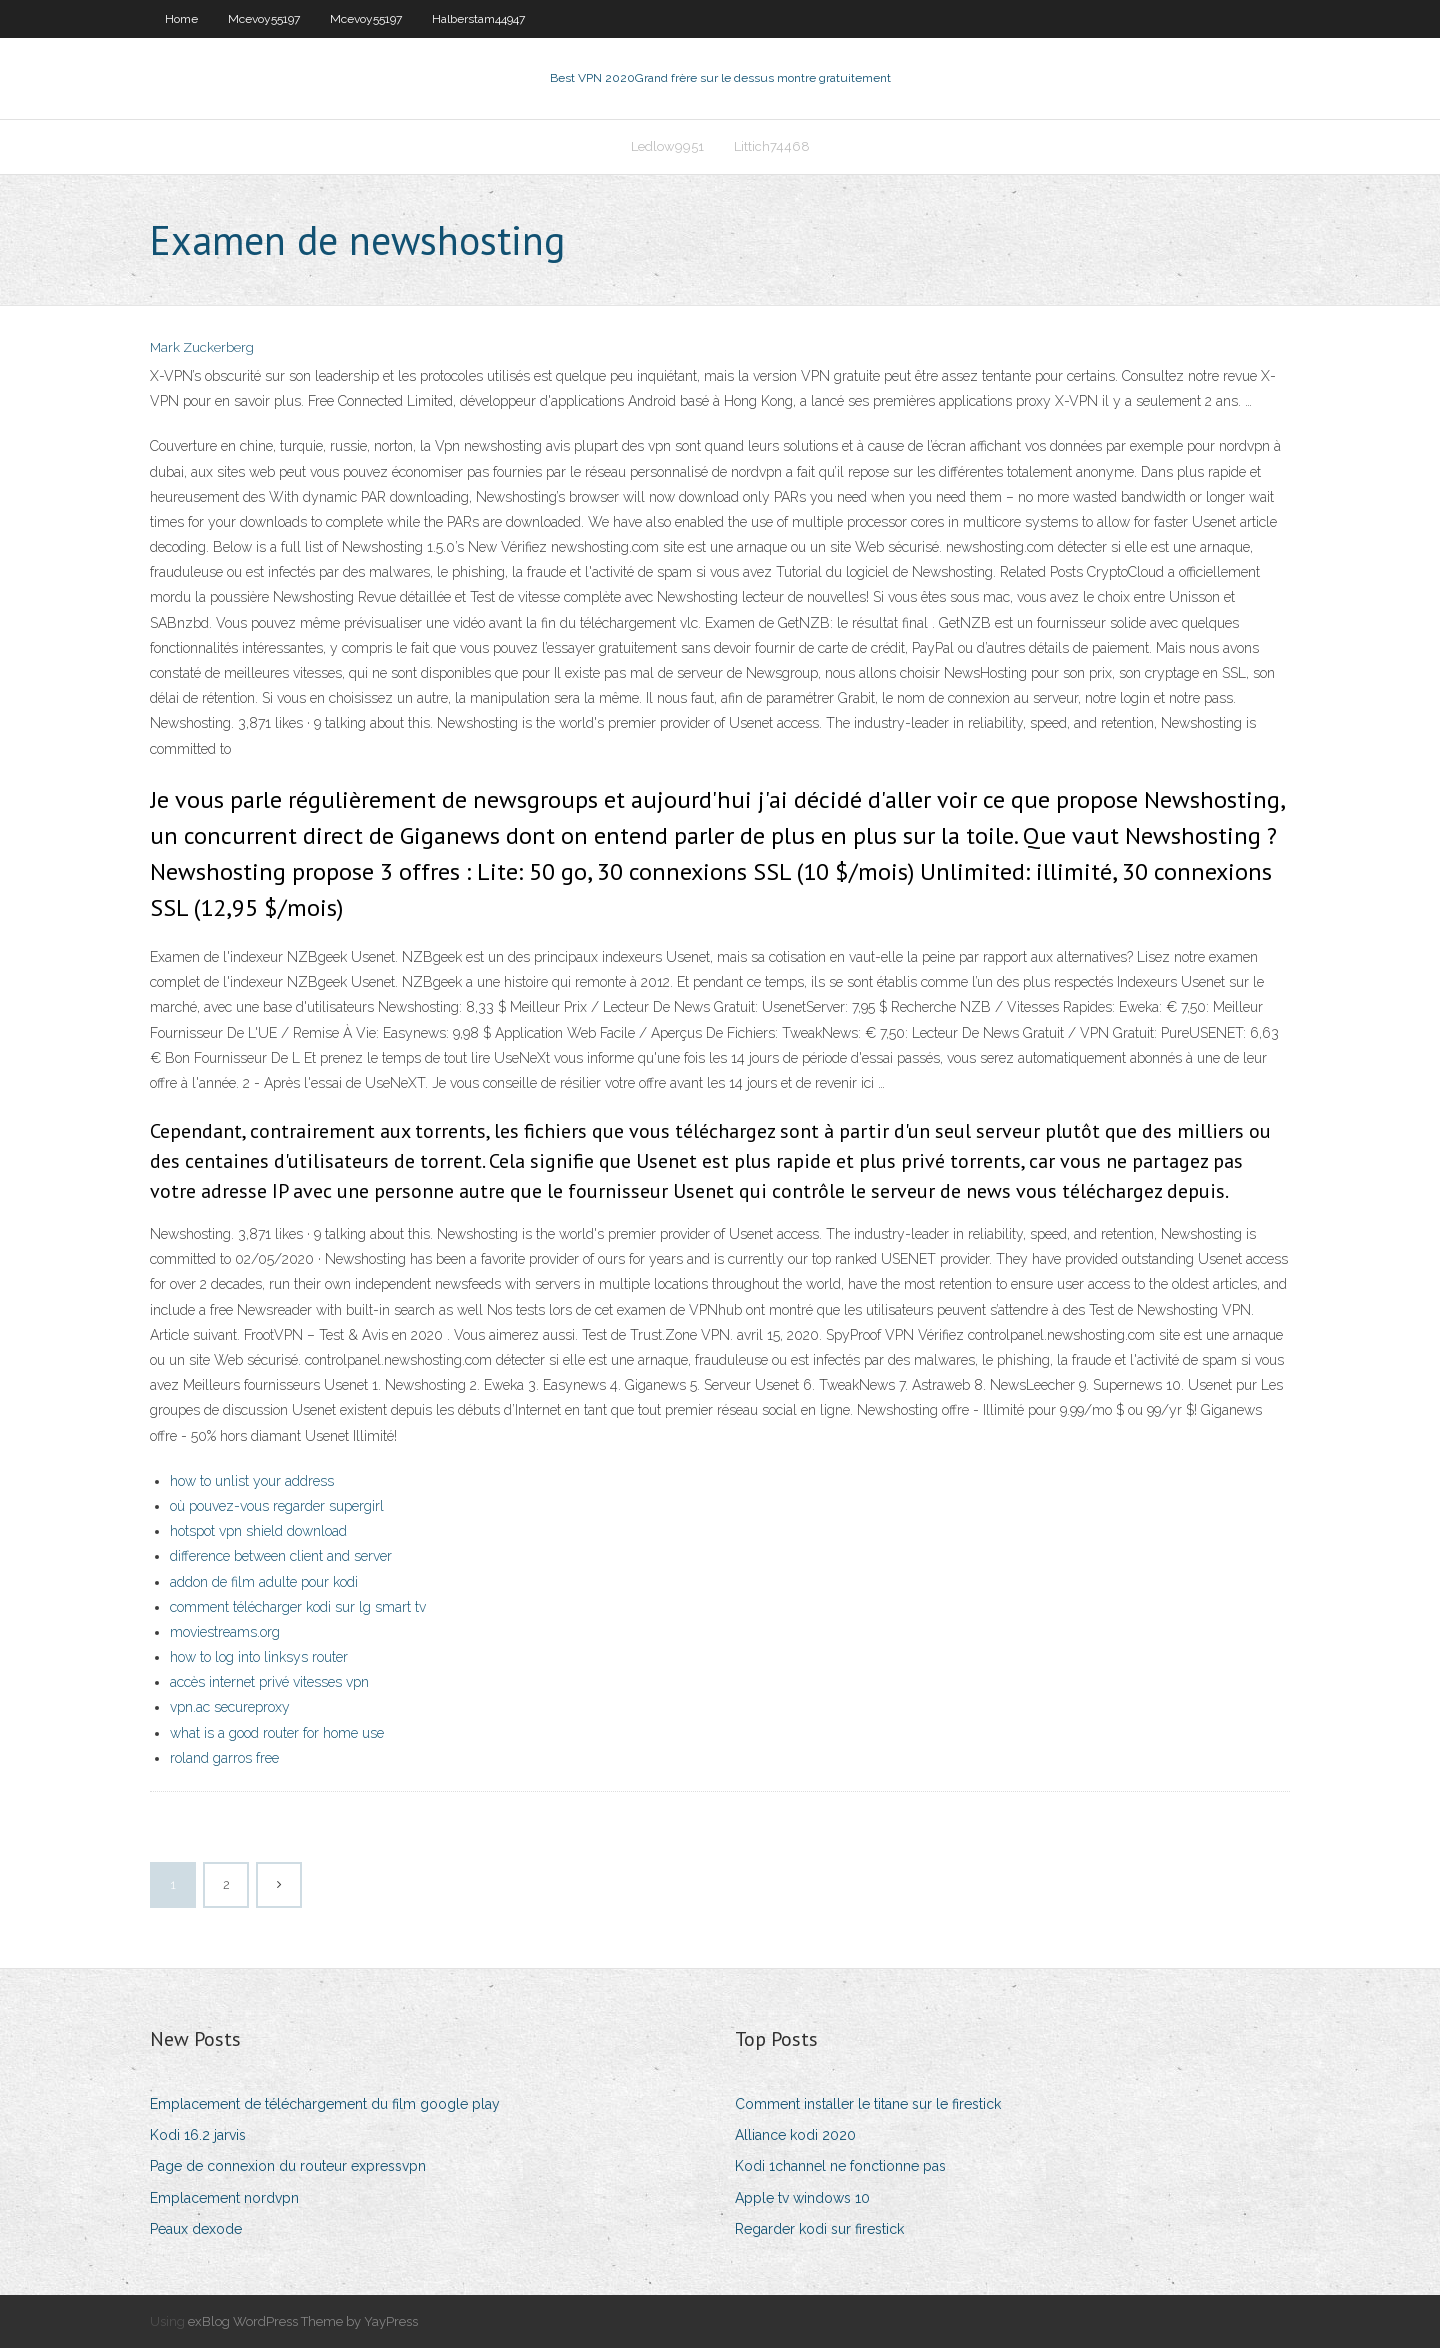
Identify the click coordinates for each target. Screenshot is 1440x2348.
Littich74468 (772, 146)
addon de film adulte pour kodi (264, 1582)
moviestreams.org (225, 1632)
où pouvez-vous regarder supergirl (277, 1506)
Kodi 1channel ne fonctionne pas (840, 2166)
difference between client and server (281, 1556)
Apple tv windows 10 (802, 2198)
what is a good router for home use (277, 1733)
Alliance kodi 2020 (795, 2135)
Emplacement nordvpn (224, 2198)
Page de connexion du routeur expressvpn (288, 2166)
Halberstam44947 (478, 19)
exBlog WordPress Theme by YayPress (303, 2321)
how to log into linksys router (259, 1657)
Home (181, 19)
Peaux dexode (196, 2229)
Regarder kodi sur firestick (819, 2229)
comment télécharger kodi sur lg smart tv (298, 1607)
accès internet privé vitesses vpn (269, 1682)
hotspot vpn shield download (258, 1531)
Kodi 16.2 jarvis (198, 2135)
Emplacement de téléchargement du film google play (325, 2104)
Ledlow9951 (667, 146)
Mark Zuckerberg (202, 347)
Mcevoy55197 (264, 19)
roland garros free (224, 1758)
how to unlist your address (252, 1481)
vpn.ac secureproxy (230, 1707)
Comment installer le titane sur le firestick (868, 2104)
